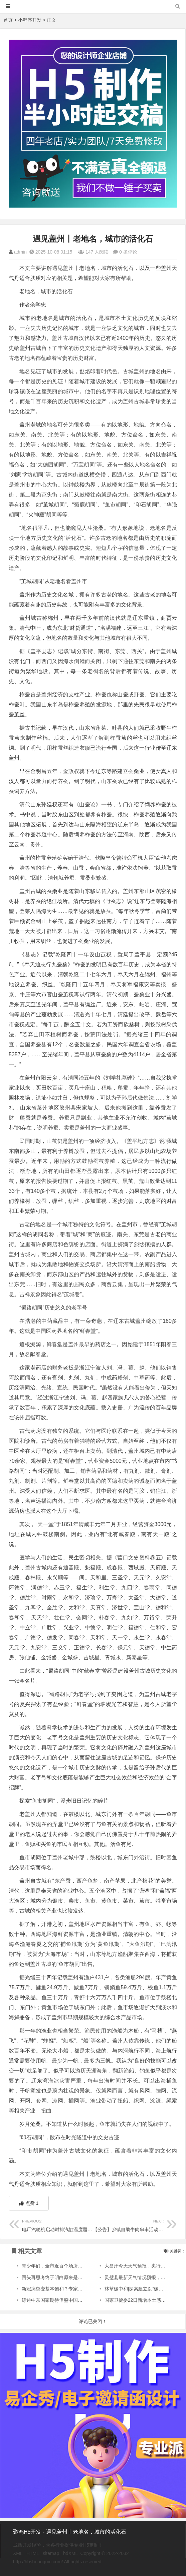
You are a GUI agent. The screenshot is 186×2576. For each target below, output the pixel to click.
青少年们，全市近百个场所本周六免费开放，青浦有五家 (80, 2265)
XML (17, 2553)
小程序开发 (29, 20)
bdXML (70, 2553)
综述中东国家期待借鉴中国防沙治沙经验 (64, 2300)
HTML (32, 2553)
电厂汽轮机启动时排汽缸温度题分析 (59, 2224)
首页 (8, 20)
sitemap (51, 2553)
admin (20, 252)
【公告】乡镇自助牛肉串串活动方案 (130, 2224)
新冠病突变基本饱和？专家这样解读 (59, 2288)
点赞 (29, 2203)
